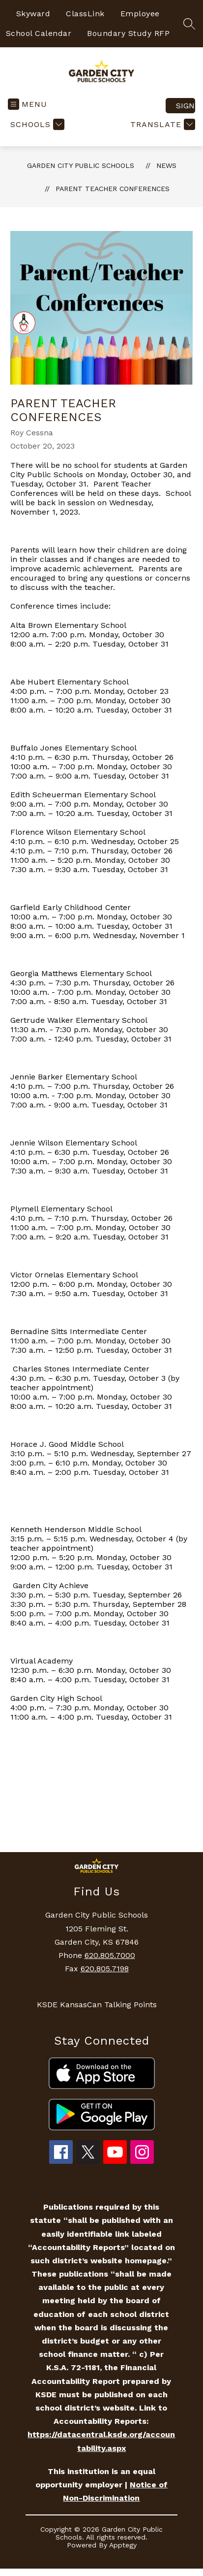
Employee (140, 13)
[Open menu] (27, 104)
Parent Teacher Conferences (113, 189)
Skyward (33, 13)
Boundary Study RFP (128, 33)
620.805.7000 (110, 1955)
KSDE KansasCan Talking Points (97, 2004)
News (166, 165)
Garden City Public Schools (80, 165)
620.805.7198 (105, 1968)
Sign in (185, 105)
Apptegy (123, 2545)
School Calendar (39, 33)
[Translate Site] (161, 124)
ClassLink (85, 13)
